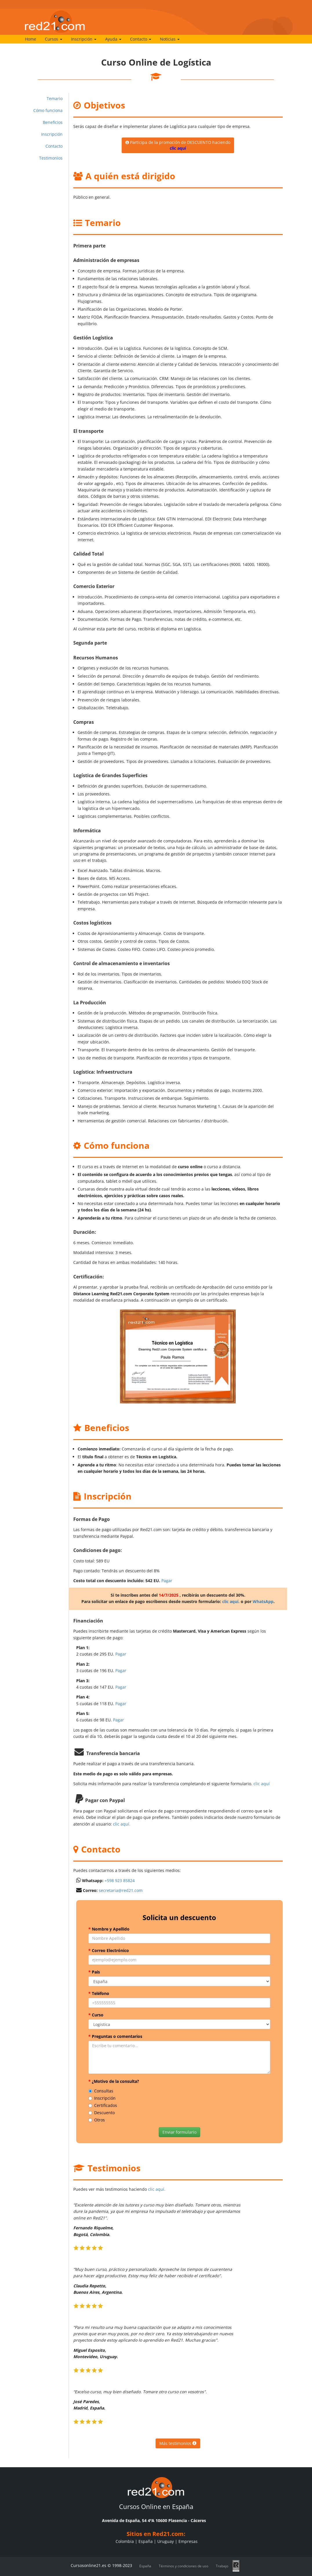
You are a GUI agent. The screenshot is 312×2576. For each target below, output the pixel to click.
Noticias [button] (170, 39)
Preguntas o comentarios (115, 2036)
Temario (55, 98)
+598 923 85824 (120, 1880)
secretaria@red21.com (121, 1890)
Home (30, 39)
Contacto (54, 146)
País (94, 1972)
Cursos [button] (53, 39)
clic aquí (261, 1783)
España (145, 2541)
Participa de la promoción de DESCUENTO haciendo (177, 145)
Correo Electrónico (108, 1950)
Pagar (166, 1580)
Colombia (125, 2541)
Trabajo (222, 2566)
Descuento (101, 2112)
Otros (96, 2120)
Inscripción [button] (83, 39)
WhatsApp (263, 1601)
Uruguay (165, 2541)
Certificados (102, 2105)
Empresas (188, 2541)
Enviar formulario (179, 2132)
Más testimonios (177, 2443)
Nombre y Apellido (108, 1929)
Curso (95, 2015)
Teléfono (98, 1993)
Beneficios (53, 122)
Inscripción (52, 134)
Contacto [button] (140, 39)
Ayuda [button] (113, 39)
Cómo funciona (48, 110)
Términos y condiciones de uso (183, 2566)
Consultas (100, 2091)
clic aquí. (231, 1601)
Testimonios (51, 158)
